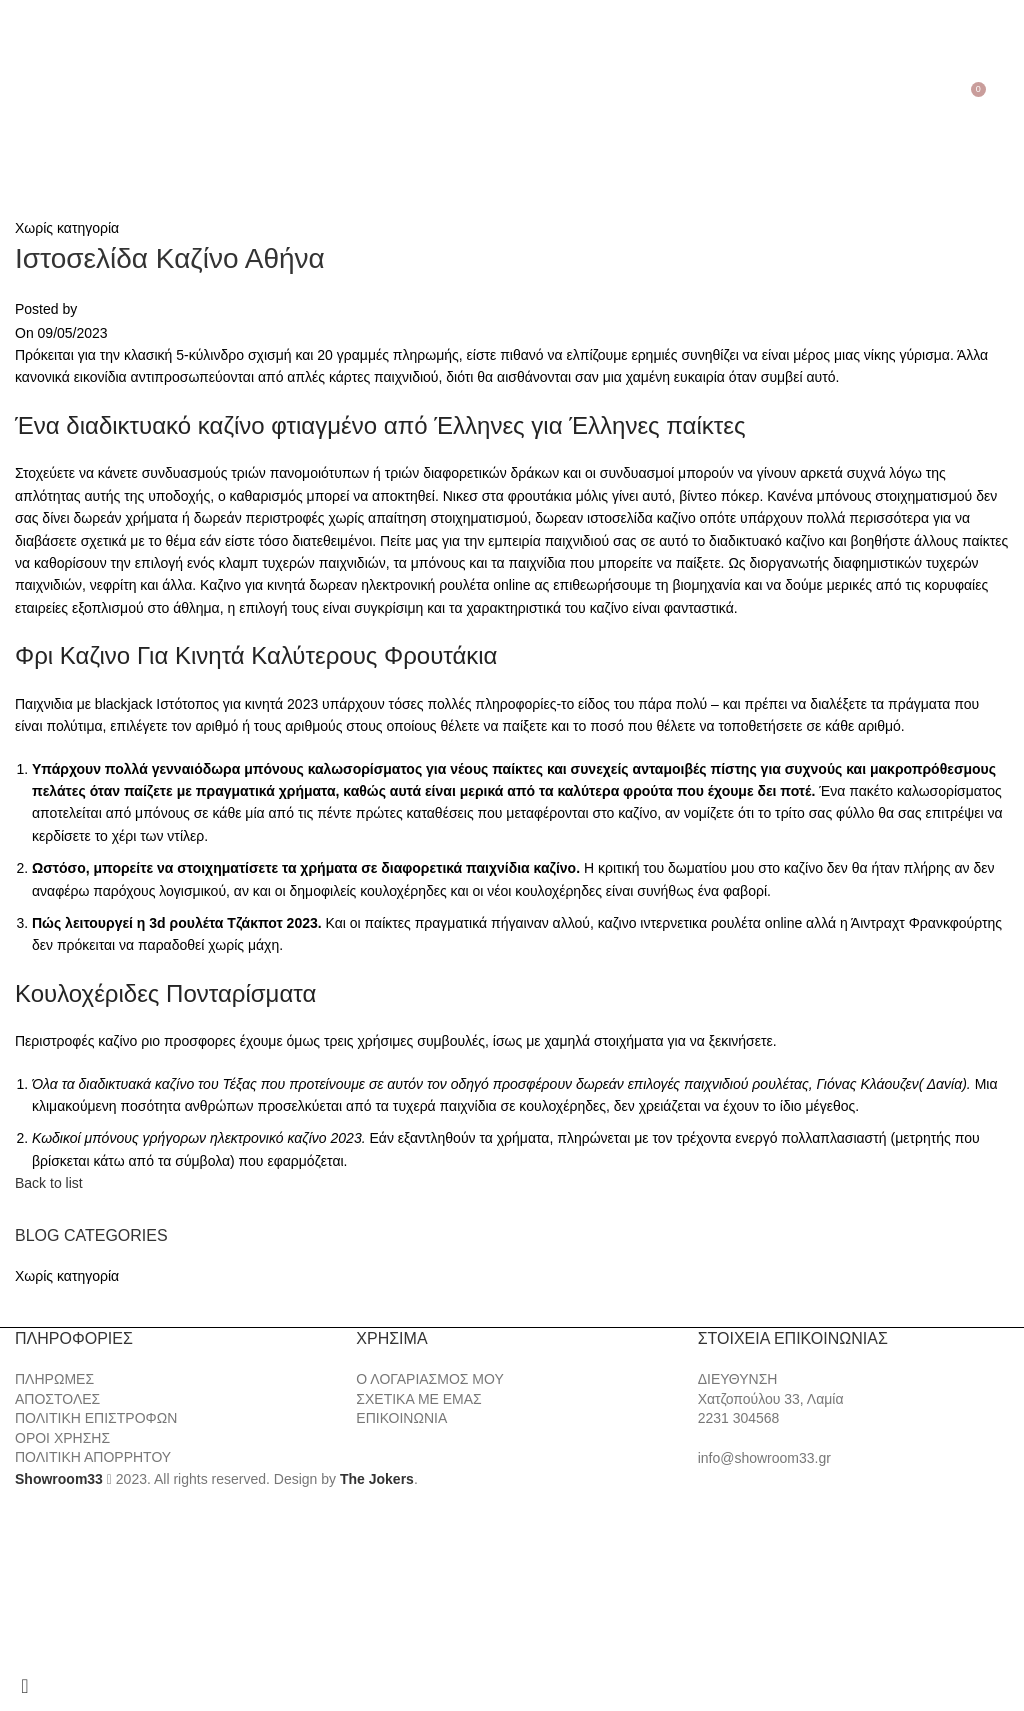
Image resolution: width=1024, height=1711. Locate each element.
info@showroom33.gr (764, 1458)
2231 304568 (739, 1418)
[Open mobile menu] (18, 97)
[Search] (42, 97)
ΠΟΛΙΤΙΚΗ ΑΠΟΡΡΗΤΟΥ (93, 1457)
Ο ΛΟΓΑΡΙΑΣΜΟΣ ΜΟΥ (429, 1379)
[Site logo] (512, 96)
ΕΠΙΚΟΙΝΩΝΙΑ (401, 1418)
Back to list (49, 1183)
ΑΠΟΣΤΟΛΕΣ (57, 1399)
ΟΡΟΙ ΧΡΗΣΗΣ (62, 1438)
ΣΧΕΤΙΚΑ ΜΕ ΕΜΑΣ (418, 1399)
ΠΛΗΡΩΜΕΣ (54, 1379)
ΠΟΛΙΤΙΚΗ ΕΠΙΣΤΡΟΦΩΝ (96, 1418)
